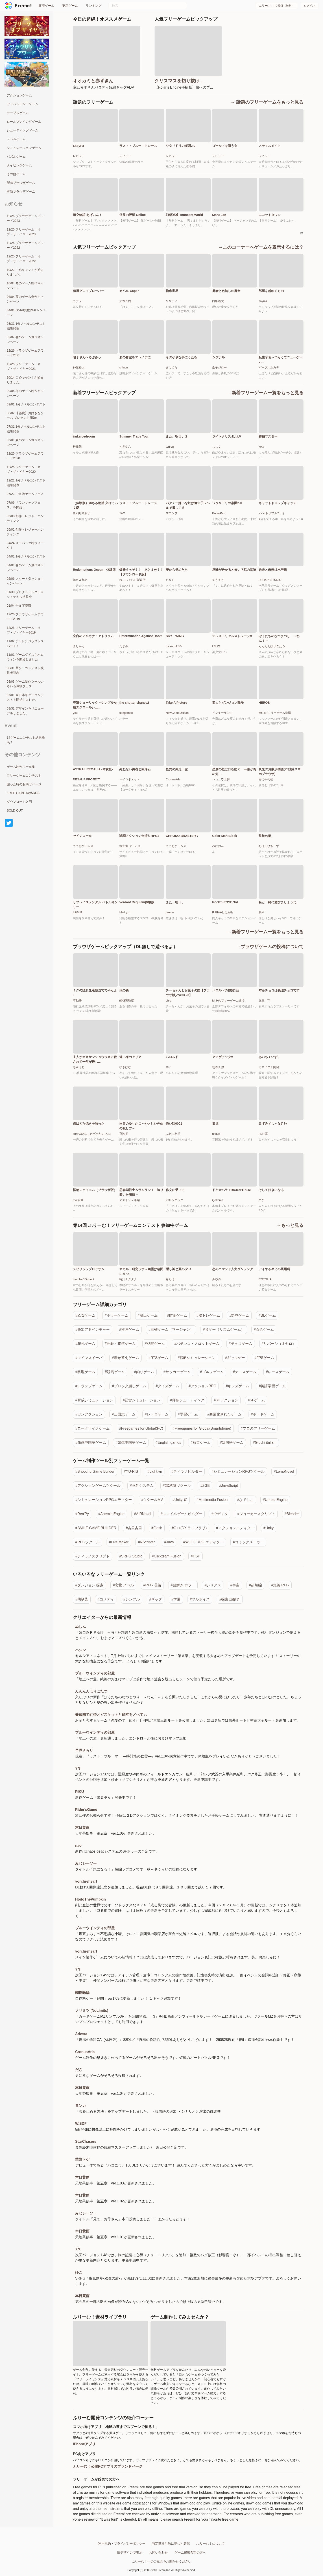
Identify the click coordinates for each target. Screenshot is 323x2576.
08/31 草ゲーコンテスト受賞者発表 (25, 670)
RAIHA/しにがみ (223, 912)
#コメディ (106, 1599)
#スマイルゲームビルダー (181, 1514)
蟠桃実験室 (126, 1000)
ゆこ (78, 2272)
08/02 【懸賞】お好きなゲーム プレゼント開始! (25, 415)
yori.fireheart (86, 1881)
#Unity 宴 (179, 1500)
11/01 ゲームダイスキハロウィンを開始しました (25, 657)
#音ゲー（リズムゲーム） (223, 1329)
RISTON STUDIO (270, 579)
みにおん (218, 846)
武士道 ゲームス (130, 846)
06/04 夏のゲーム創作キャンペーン (25, 299)
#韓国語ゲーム (232, 1442)
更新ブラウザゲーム (21, 191)
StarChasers (85, 2141)
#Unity (269, 1528)
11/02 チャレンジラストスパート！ (25, 643)
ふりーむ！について (210, 2543)
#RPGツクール (87, 1542)
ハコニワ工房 (221, 779)
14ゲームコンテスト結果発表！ (26, 740)
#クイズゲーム (167, 1386)
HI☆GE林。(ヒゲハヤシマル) (92, 1133)
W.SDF (81, 2123)
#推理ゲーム (129, 1329)
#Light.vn (154, 1471)
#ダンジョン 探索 (89, 1585)
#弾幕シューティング (187, 1400)
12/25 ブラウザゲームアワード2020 (25, 456)
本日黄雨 (82, 1827)
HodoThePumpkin (90, 1899)
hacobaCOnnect (83, 1279)
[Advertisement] (269, 54)
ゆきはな (125, 1067)
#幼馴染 (81, 1599)
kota (261, 446)
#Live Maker (119, 1542)
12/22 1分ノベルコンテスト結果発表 (26, 483)
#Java (169, 1542)
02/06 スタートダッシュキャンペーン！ (25, 581)
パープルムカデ (269, 367)
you (75, 712)
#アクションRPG (202, 1386)
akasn (216, 1133)
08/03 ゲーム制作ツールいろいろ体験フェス (25, 684)
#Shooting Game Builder (94, 1471)
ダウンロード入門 (19, 802)
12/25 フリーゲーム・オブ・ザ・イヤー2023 (24, 232)
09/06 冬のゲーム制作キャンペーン (25, 393)
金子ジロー (219, 367)
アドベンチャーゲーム (22, 104)
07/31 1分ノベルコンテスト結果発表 (26, 429)
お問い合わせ (158, 2552)
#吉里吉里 (134, 1528)
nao (78, 1845)
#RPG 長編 (152, 1585)
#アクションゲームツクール (97, 1485)
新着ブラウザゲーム (21, 183)
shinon (123, 367)
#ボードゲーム (263, 1414)
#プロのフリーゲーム (258, 1428)
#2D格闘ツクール (177, 1485)
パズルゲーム (16, 156)
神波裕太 (79, 367)
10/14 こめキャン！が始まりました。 (25, 380)
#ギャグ (155, 1599)
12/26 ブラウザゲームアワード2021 (25, 353)
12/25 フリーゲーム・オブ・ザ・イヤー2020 (24, 469)
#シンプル (131, 1599)
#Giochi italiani (264, 1442)
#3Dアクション (226, 1400)
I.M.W (216, 646)
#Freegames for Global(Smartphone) (201, 1428)
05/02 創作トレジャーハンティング (25, 532)
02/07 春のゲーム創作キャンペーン (25, 339)
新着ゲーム (46, 5)
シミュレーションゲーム (24, 148)
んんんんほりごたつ (272, 646)
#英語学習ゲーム (272, 1386)
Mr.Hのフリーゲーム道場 (275, 712)
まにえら (171, 367)
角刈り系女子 (81, 513)
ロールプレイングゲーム (24, 121)
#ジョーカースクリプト (256, 1514)
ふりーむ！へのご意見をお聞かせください (161, 2561)
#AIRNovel (142, 1514)
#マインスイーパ (89, 1358)
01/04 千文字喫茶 (19, 605)
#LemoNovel (284, 1471)
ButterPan (218, 513)
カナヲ (77, 301)
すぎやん (125, 446)
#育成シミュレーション (94, 1400)
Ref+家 (263, 1133)
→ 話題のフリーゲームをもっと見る (266, 102)
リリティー (173, 301)
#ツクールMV (152, 1500)
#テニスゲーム (245, 1372)
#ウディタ (220, 1514)
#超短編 (255, 1585)
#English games (168, 1442)
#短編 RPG (280, 1585)
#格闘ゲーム (155, 1344)
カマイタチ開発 (269, 1067)
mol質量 (78, 1200)
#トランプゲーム (89, 1386)
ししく (216, 446)
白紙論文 (218, 301)
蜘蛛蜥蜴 (82, 1993)
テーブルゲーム (18, 113)
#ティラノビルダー (186, 1471)
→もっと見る (290, 1225)
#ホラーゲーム (116, 1315)
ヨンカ (80, 2106)
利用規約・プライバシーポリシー (121, 2543)
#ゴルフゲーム (212, 1372)
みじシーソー (86, 1863)
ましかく (79, 646)
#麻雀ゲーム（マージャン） (171, 1329)
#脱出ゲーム (148, 1315)
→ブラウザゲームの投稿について (269, 946)
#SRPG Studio (130, 1556)
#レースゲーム (277, 1372)
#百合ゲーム (264, 1329)
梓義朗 (77, 446)
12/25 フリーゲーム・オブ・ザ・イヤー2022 (24, 259)
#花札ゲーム (85, 1344)
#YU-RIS (131, 1471)
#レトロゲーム (156, 1414)
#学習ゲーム (188, 1414)
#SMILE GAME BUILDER (95, 1528)
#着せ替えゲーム (125, 1358)
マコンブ (171, 513)
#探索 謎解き (229, 1599)
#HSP (195, 1556)
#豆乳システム (141, 1485)
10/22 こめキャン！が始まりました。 (25, 272)
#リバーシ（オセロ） (279, 1344)
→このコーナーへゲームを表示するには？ (260, 247)
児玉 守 (264, 1000)
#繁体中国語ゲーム (131, 1442)
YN (77, 1768)
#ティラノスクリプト (92, 1556)
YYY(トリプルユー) (271, 513)
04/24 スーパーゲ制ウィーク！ (25, 545)
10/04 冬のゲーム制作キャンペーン (25, 285)
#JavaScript (228, 1485)
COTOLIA (265, 1279)
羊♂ (168, 1067)
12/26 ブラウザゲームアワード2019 (25, 616)
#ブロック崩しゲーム (129, 1386)
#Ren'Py (82, 1514)
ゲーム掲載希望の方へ (190, 2552)
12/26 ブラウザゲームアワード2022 (25, 245)
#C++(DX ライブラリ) (189, 1528)
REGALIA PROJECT (86, 779)
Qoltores (217, 1200)
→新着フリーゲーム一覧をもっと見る (265, 392)
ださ (78, 2070)
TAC (122, 513)
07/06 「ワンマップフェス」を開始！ (24, 505)
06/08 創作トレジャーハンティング (25, 518)
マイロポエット (129, 779)
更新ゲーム (70, 5)
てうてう (218, 579)
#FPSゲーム (264, 1358)
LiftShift (78, 912)
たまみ (123, 646)
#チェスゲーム (240, 1344)
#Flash (156, 1528)
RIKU (79, 1792)
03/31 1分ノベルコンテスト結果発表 (26, 326)
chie (168, 1000)
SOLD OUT (15, 810)
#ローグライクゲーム (92, 1428)
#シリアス (213, 1585)
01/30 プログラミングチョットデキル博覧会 (25, 594)
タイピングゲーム (19, 165)
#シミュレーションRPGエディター (103, 1500)
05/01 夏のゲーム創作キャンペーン (25, 442)
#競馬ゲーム (115, 1372)
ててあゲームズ (83, 846)
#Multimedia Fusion (212, 1500)
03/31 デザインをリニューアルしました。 (25, 711)
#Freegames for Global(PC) (141, 1428)
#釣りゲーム (144, 1372)
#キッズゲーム (237, 1386)
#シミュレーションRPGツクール (238, 1471)
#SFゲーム (256, 1400)
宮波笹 (123, 1133)
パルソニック (174, 1200)
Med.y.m (124, 912)
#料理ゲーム (85, 1372)
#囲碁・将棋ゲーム (120, 1344)
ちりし (170, 579)
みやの (216, 1279)
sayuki (263, 301)
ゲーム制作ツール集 (21, 767)
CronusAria (173, 779)
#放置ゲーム (201, 1442)
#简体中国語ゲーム (90, 1442)
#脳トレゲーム (208, 1315)
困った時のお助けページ (24, 784)
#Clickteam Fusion (166, 1556)
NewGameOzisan (177, 712)
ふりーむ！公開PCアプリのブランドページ (107, 2466)
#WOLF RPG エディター (203, 1542)
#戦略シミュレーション (197, 1358)
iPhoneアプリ (84, 2444)
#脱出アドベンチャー (92, 1329)
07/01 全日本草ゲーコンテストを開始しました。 (25, 697)
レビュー (79, 156)
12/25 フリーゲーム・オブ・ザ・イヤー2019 (24, 630)
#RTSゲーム (158, 1358)
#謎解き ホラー (183, 1585)
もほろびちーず (269, 846)
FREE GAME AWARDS (23, 793)
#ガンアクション (89, 1414)
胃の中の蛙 (266, 779)
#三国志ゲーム (123, 1414)
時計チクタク (128, 1279)
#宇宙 (235, 1585)
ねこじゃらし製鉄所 (132, 579)
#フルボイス (200, 1599)
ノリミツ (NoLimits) (91, 2010)
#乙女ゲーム (85, 1315)
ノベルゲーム (16, 139)
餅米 (261, 912)
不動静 (77, 1000)
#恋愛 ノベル (123, 1585)
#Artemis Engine (111, 1514)
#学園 (176, 1599)
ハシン (80, 1650)
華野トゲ (82, 2159)
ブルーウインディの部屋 (95, 1673)
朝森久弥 (218, 1067)
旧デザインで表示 (129, 2552)
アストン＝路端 (129, 1200)
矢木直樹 (125, 301)
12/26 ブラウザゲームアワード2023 (25, 218)
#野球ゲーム (239, 1315)
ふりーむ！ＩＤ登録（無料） (276, 5)
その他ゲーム (16, 174)
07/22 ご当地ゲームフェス (25, 494)
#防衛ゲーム (177, 1315)
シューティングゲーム (22, 130)
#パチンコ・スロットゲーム (196, 1344)
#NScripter (146, 1542)
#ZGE (205, 1485)
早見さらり (84, 1750)
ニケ (261, 1200)
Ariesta (81, 2034)
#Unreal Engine (275, 1500)
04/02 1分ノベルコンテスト (26, 556)
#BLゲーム (267, 1315)
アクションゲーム (19, 95)
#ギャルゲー (235, 1358)
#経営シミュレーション (142, 1400)
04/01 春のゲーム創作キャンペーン (25, 567)
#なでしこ (245, 1500)
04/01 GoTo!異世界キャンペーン (26, 312)
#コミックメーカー (248, 1542)
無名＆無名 (80, 579)
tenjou (170, 446)
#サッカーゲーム (177, 1372)
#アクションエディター (235, 1528)
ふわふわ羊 (173, 1133)
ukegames (126, 712)
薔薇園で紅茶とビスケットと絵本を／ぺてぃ (111, 1714)
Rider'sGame (86, 1810)
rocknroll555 (174, 646)
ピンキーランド (222, 712)
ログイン (309, 5)
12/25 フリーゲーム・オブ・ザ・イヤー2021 (24, 366)
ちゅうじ (79, 1067)
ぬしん (80, 1627)
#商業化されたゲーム (224, 1414)
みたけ (170, 1279)
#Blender (292, 1514)
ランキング (93, 5)
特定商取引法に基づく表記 (171, 2543)
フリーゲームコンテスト (24, 775)
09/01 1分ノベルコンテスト (26, 404)
